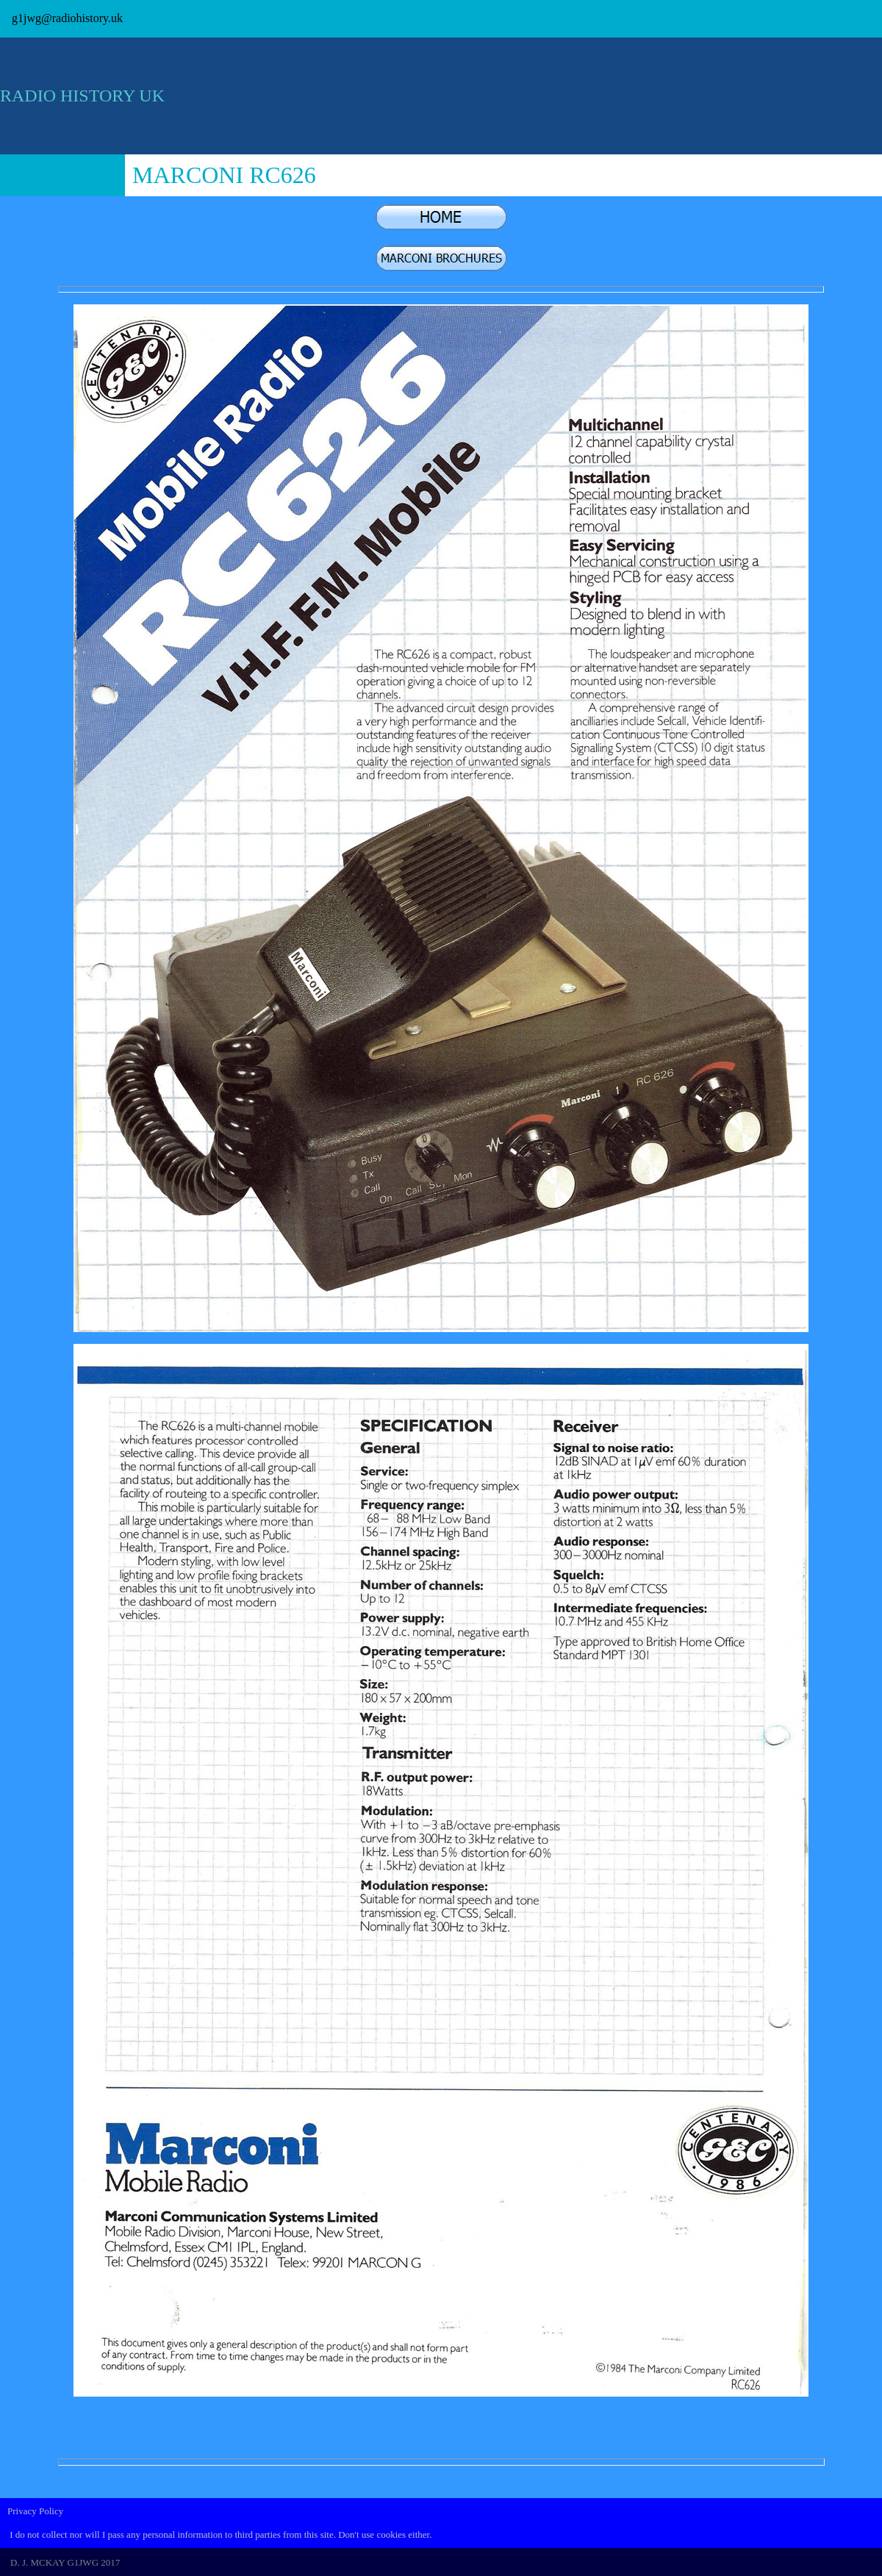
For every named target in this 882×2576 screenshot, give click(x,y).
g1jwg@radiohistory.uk (67, 18)
